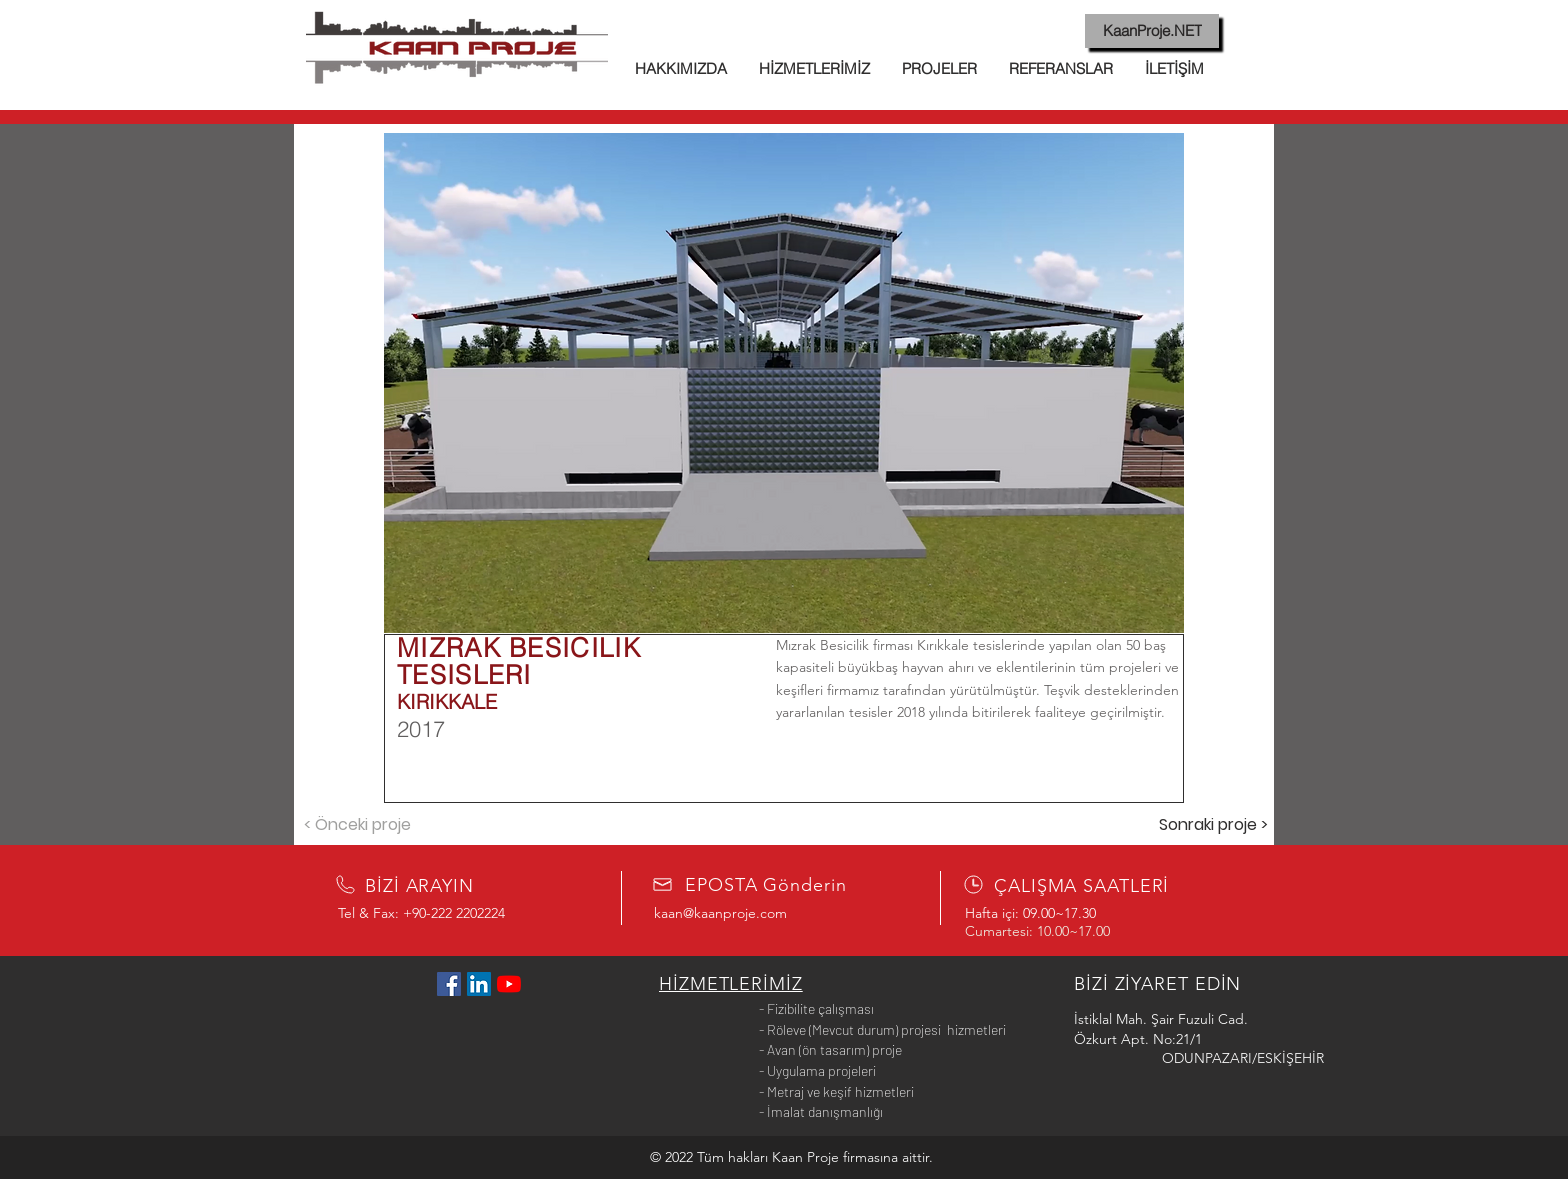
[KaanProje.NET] (1152, 31)
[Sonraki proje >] (1213, 825)
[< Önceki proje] (357, 825)
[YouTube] (509, 984)
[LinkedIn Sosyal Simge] (479, 984)
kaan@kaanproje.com (720, 913)
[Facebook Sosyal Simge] (449, 984)
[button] (784, 383)
